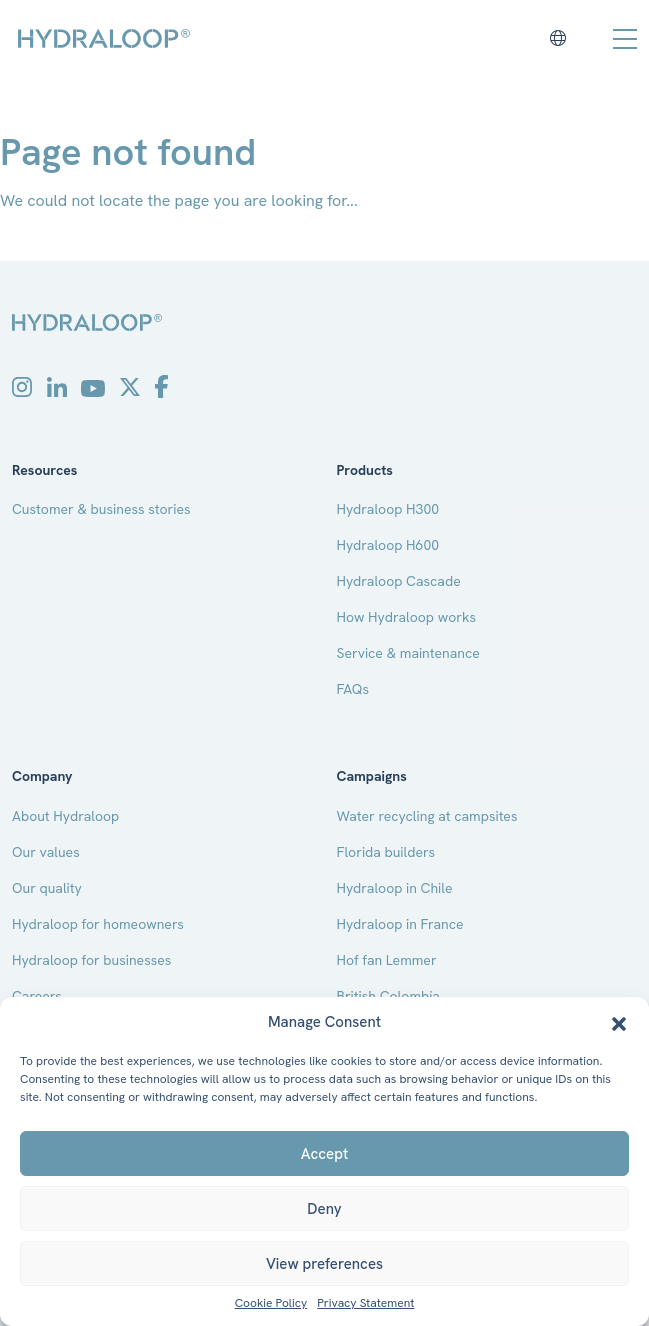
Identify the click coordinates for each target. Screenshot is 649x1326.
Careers (37, 996)
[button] (619, 1022)
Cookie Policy (271, 1303)
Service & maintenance (408, 653)
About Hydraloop (65, 816)
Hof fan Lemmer (387, 960)
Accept (324, 1154)
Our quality (47, 888)
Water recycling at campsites (427, 816)
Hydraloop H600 (388, 545)
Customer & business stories (101, 509)
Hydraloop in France (400, 924)
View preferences (324, 1264)
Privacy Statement (365, 1303)
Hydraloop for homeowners (98, 924)
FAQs (353, 689)
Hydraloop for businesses (91, 960)
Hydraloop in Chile (395, 888)
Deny (324, 1209)
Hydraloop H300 (388, 509)
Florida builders (386, 852)
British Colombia (388, 996)
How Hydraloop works (407, 617)
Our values (46, 852)
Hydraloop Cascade (399, 581)
